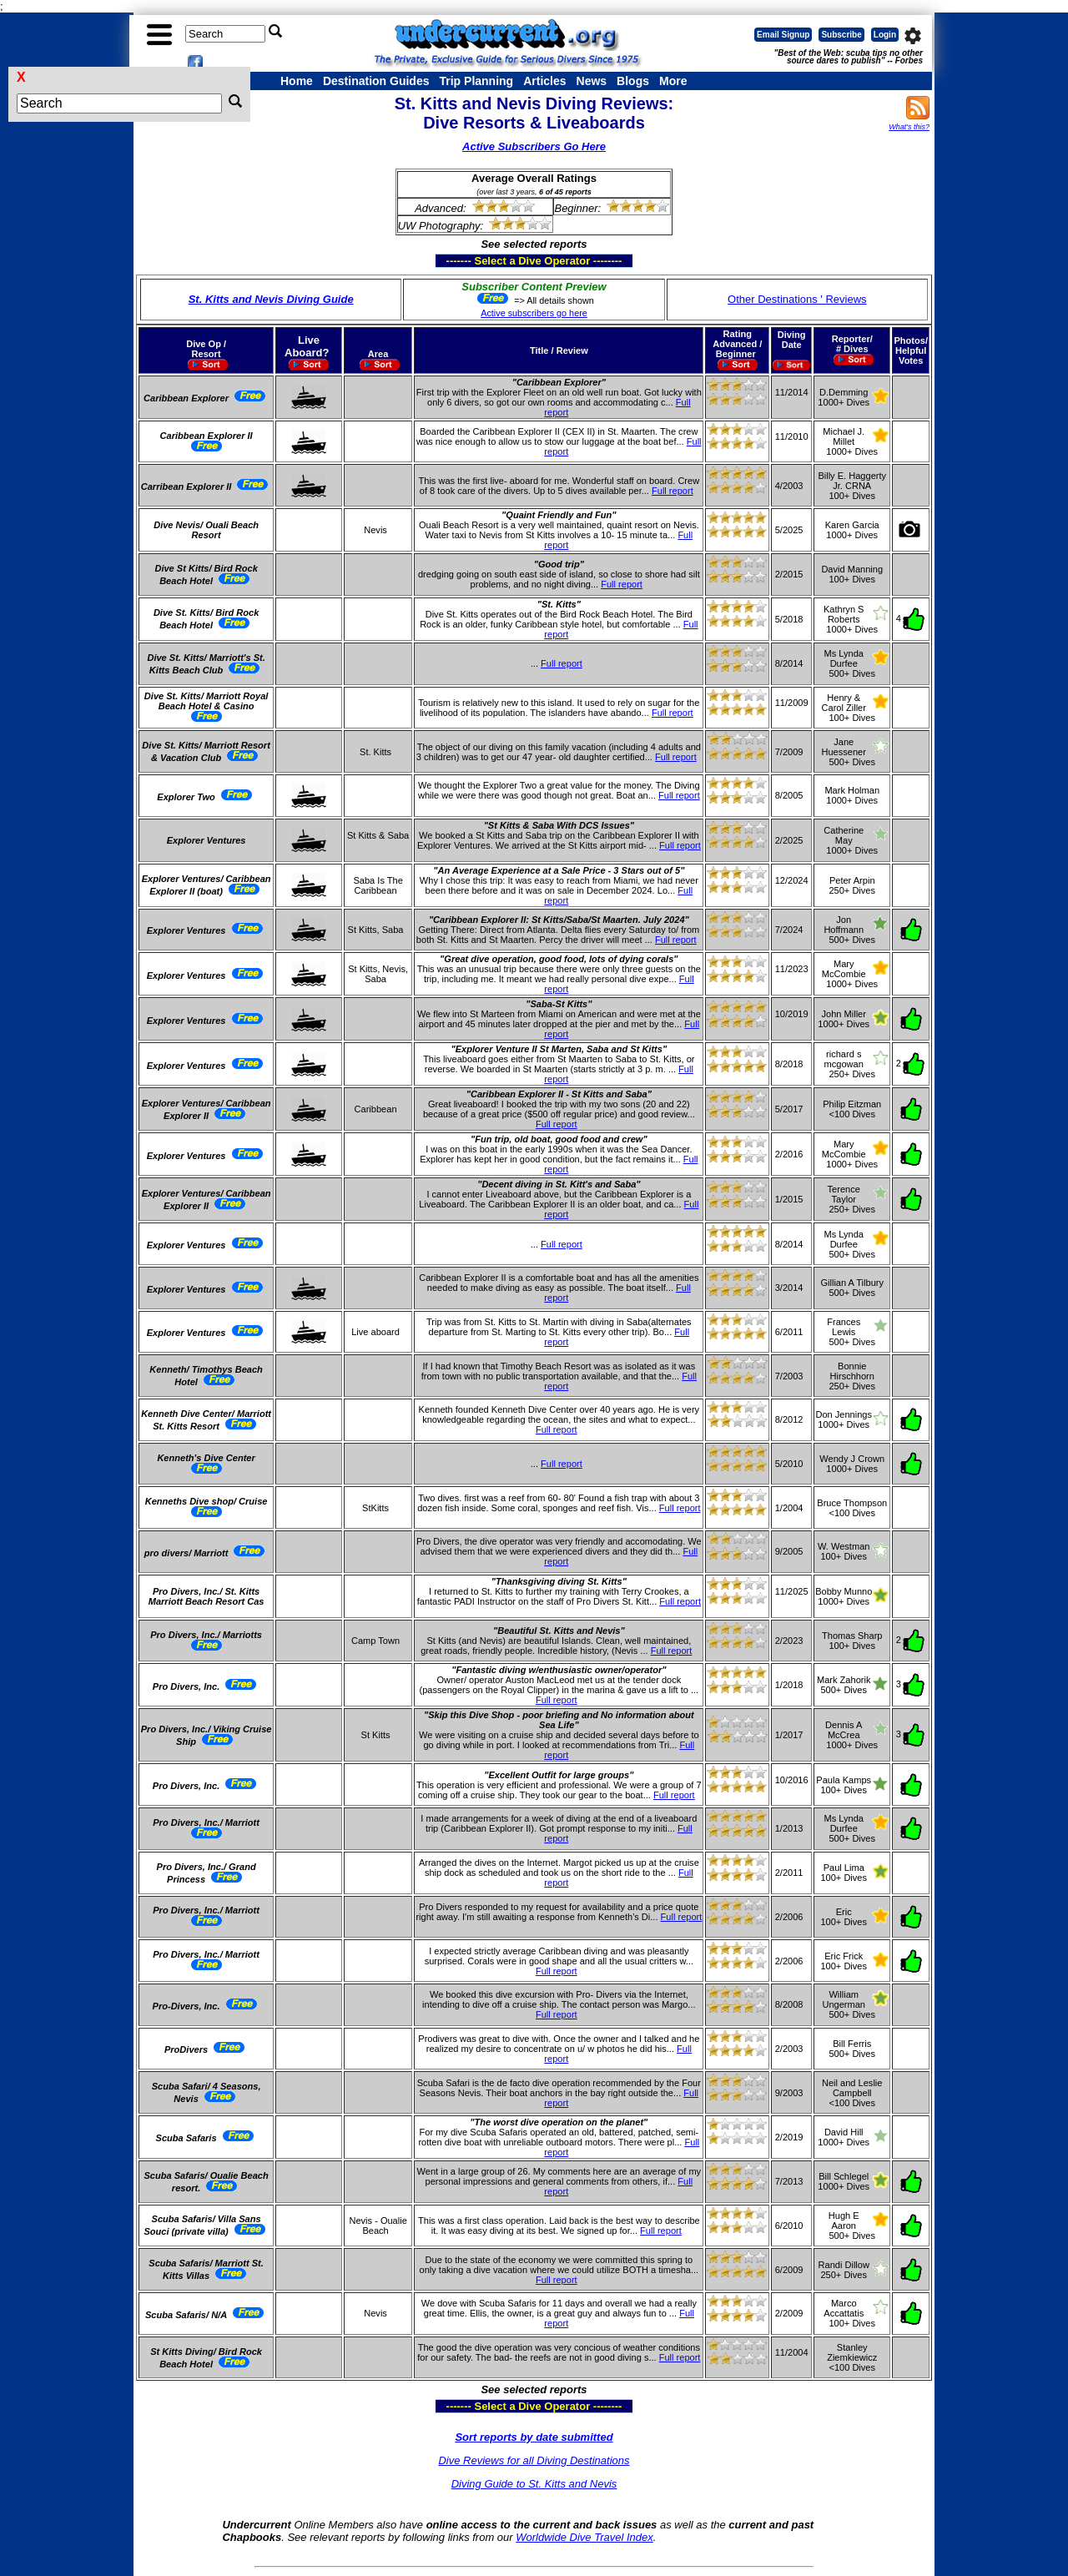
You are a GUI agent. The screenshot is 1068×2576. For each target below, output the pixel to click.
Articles (544, 81)
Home (296, 81)
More (673, 81)
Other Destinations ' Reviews (797, 299)
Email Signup (783, 34)
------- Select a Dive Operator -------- (452, 260)
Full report (672, 491)
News (592, 81)
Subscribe (841, 34)
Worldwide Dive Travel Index (584, 2537)
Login (885, 34)
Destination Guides (376, 81)
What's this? (909, 127)
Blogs (633, 81)
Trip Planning (476, 81)
